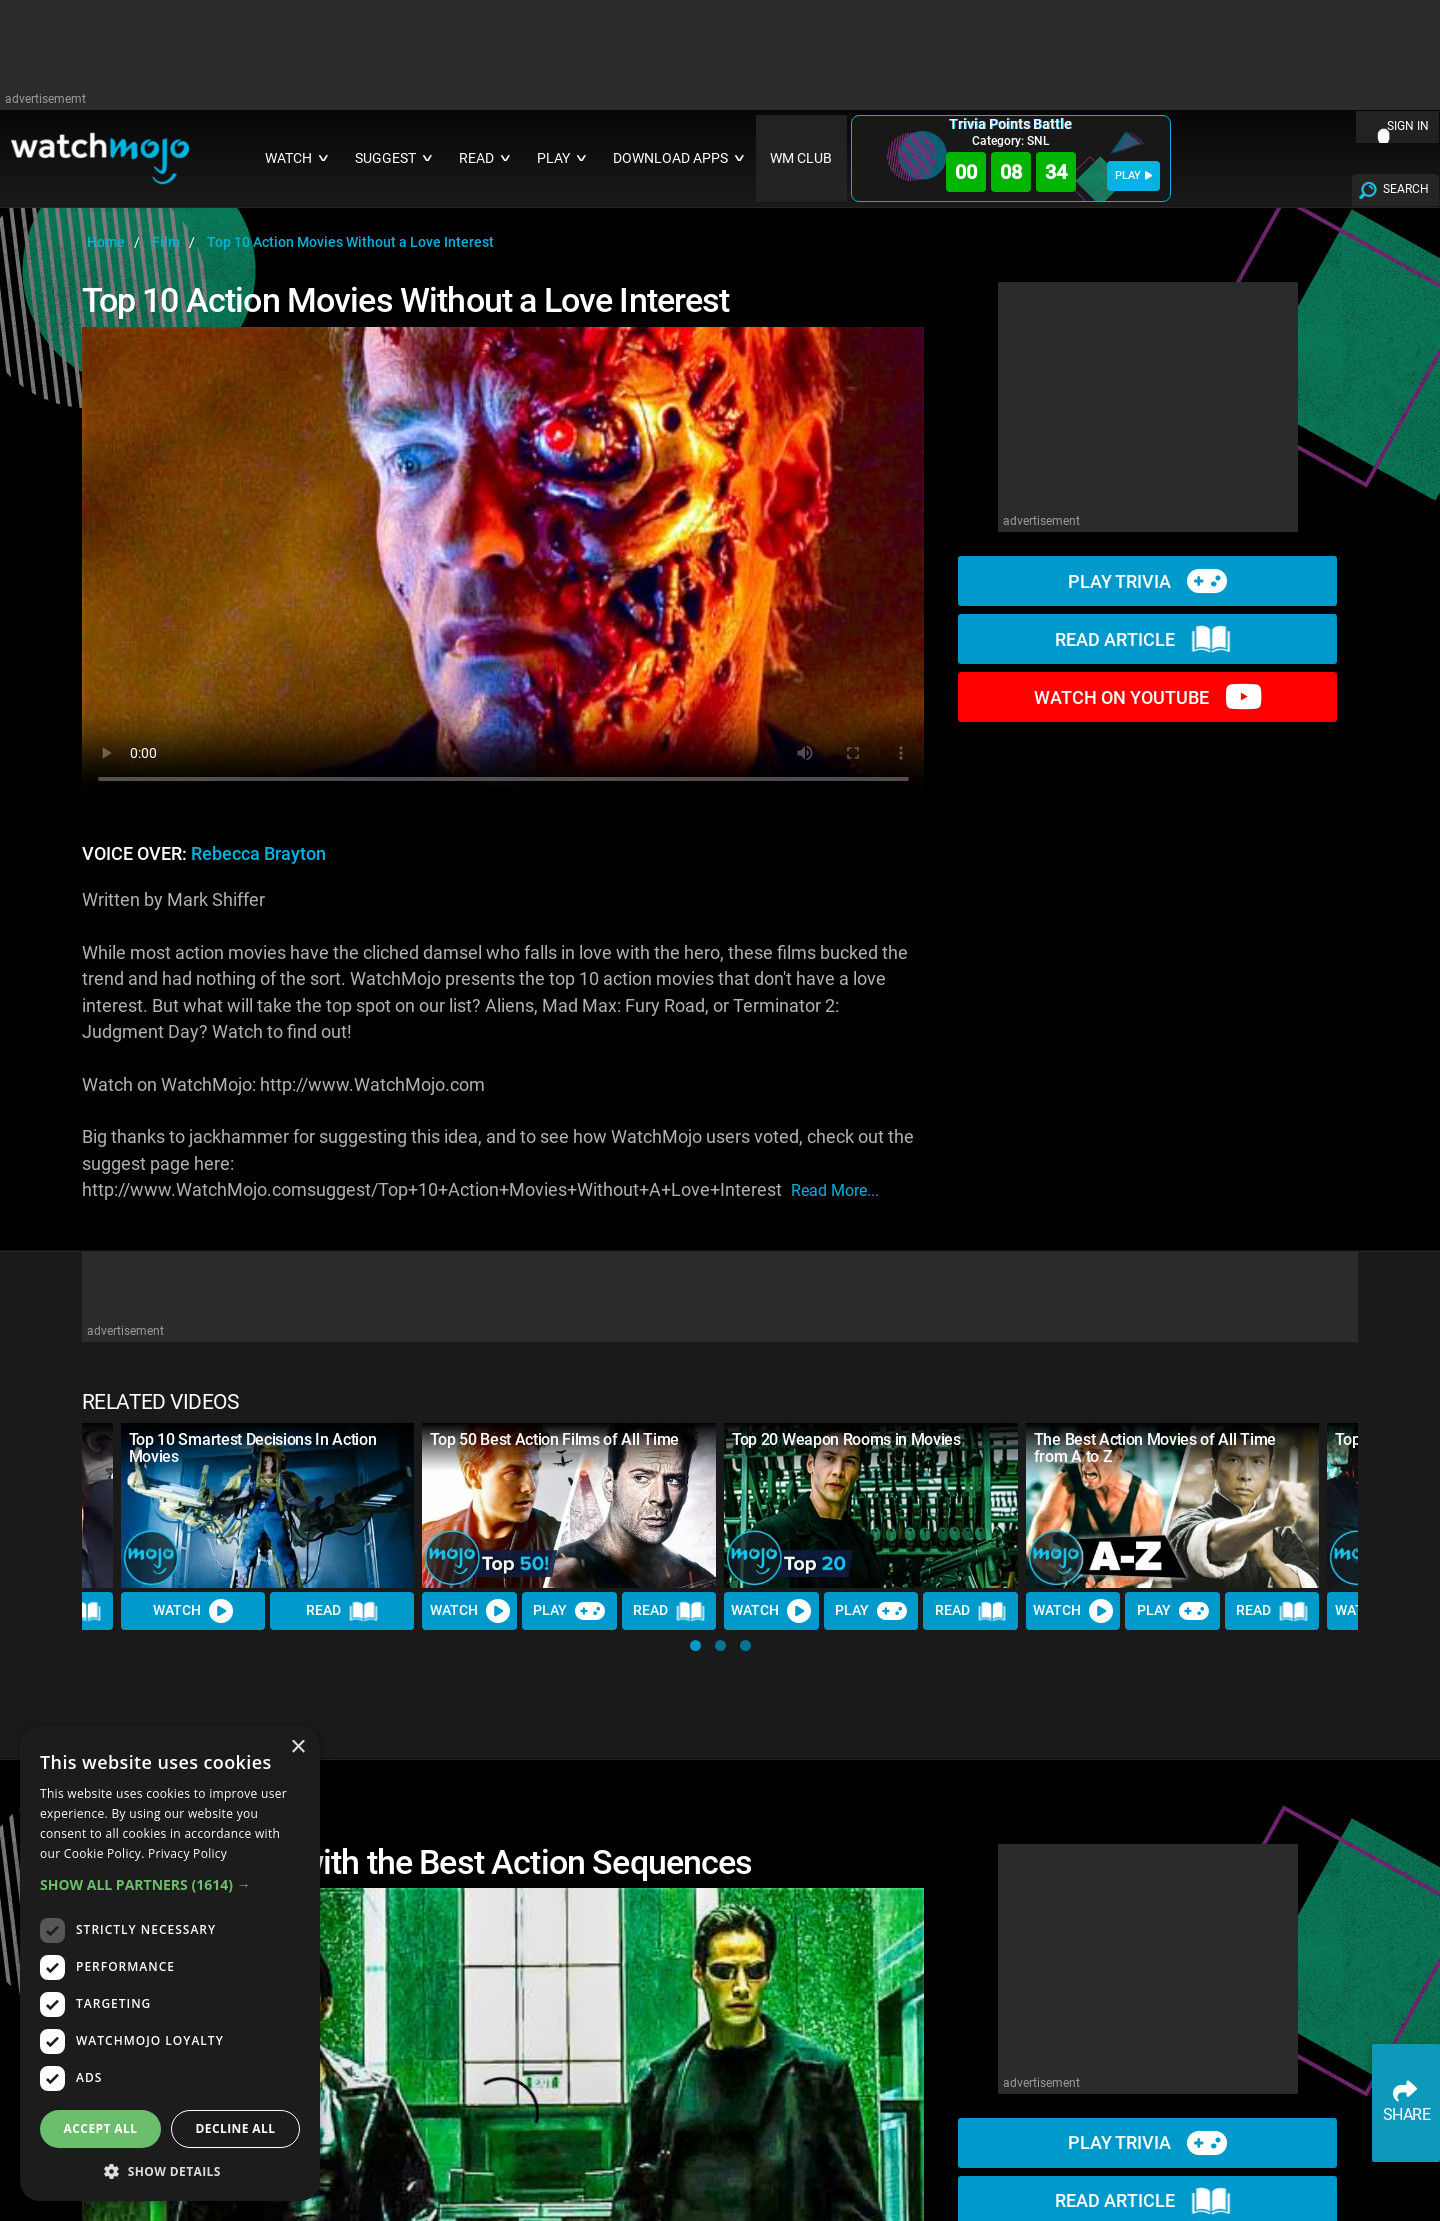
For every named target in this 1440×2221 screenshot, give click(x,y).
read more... (835, 1190)
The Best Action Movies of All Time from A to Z (1155, 1448)
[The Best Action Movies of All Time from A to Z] (1173, 1505)
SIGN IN (1408, 126)
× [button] (297, 1747)
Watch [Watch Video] (193, 1611)
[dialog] (170, 1963)
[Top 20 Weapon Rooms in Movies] (871, 1505)
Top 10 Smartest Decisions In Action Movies (253, 1448)
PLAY (1133, 175)
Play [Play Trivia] (569, 1611)
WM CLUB (801, 158)
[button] (695, 1645)
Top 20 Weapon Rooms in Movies (846, 1439)
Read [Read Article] (342, 1611)
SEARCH (1406, 189)
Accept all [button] (101, 2128)
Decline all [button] (236, 2128)
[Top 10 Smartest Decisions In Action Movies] (268, 1505)
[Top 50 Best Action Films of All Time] (569, 1505)
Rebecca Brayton (258, 854)
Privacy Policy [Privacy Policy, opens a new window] (187, 1853)
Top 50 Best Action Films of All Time (554, 1439)
